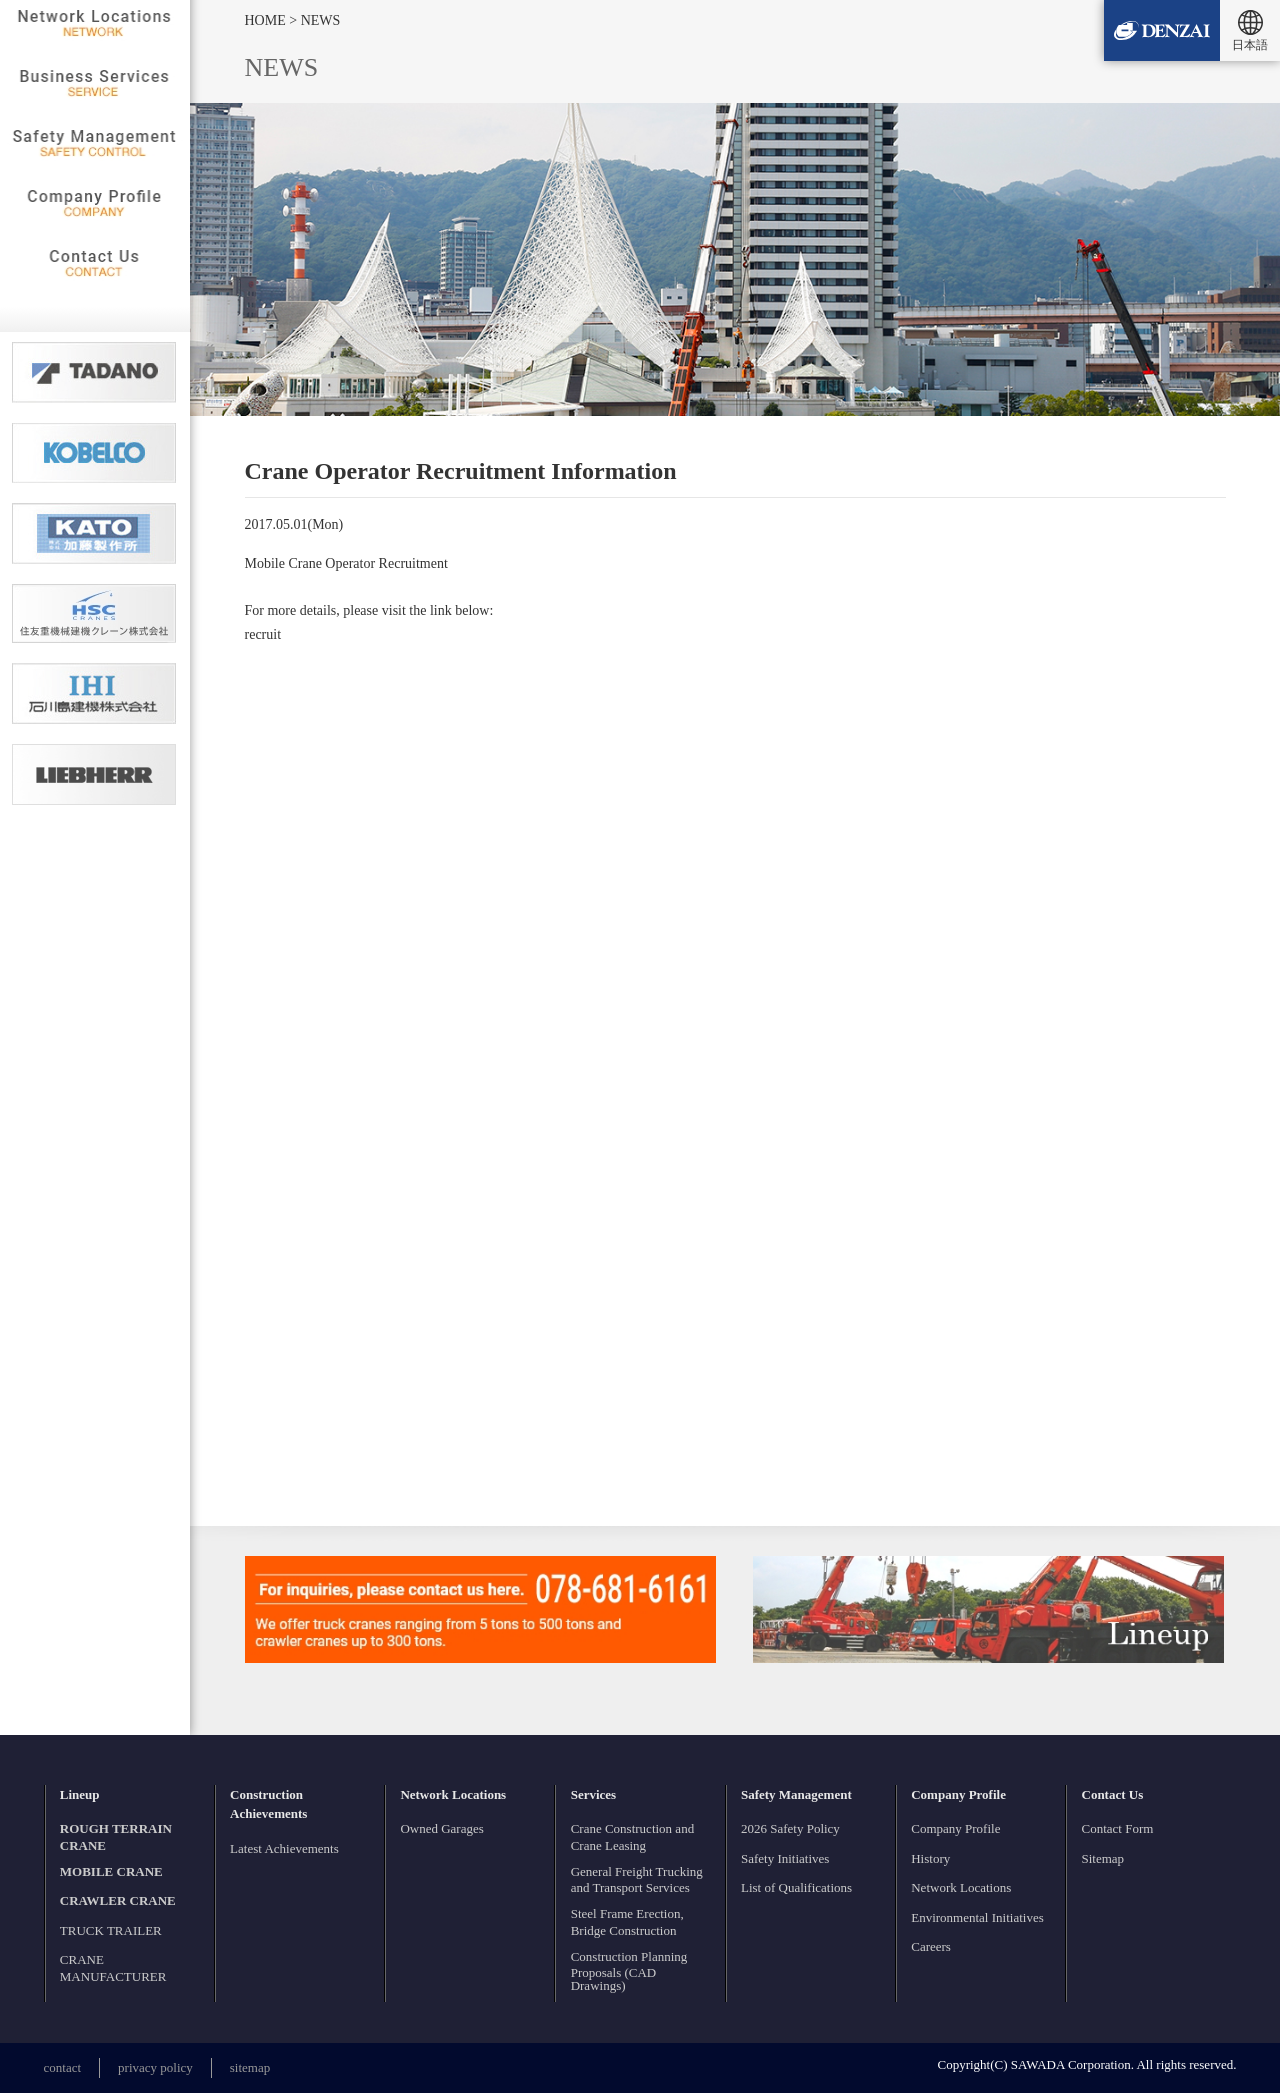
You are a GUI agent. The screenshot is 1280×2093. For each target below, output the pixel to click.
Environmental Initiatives (977, 1917)
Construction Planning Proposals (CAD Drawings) (629, 1971)
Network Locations (961, 1887)
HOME (267, 20)
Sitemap (1103, 1858)
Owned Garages (441, 1828)
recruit (263, 634)
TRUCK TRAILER (111, 1930)
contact (63, 2067)
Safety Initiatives (785, 1858)
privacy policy (155, 2067)
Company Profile (955, 1828)
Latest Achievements (284, 1848)
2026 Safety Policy (790, 1828)
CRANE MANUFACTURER (113, 1968)
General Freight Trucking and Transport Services (637, 1880)
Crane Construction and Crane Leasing (632, 1837)
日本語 (1250, 45)
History (930, 1858)
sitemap (250, 2067)
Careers (931, 1946)
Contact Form (1118, 1828)
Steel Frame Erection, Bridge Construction (627, 1922)
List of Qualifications (796, 1887)
